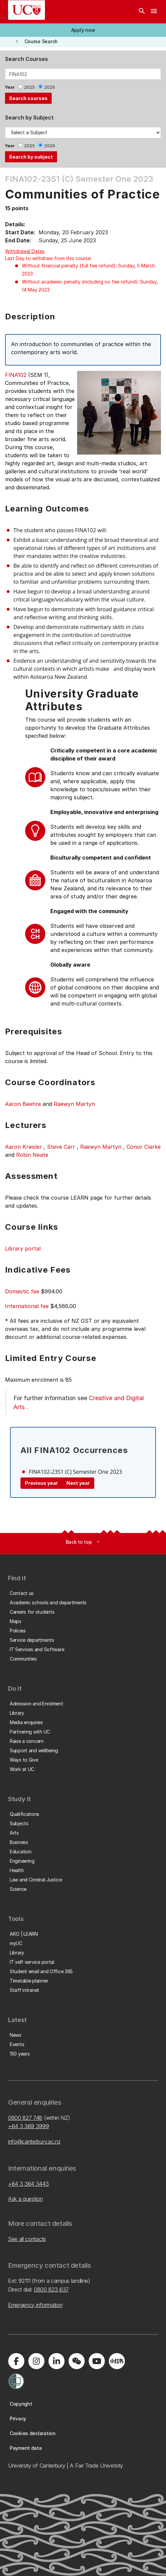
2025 (29, 87)
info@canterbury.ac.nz (34, 2141)
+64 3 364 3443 (28, 2183)
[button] (83, 30)
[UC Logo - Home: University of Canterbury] (26, 10)
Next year (78, 1483)
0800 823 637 (51, 2289)
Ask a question (25, 2198)
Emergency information (35, 2305)
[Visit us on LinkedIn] (56, 2361)
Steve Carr (61, 1146)
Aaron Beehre (23, 1104)
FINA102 (15, 375)
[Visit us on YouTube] (97, 2361)
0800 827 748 (25, 2117)
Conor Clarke (143, 1146)
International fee (27, 1306)
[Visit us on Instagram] (36, 2361)
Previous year (41, 1483)
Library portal (23, 1248)
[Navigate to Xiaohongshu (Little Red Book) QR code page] (117, 2361)
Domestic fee (22, 1291)
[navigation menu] (154, 12)
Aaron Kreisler (23, 1146)
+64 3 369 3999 (28, 2126)
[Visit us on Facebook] (16, 2361)
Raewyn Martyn (74, 1104)
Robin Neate (32, 1154)
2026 (49, 87)
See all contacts (27, 2239)
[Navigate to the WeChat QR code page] (76, 2361)
